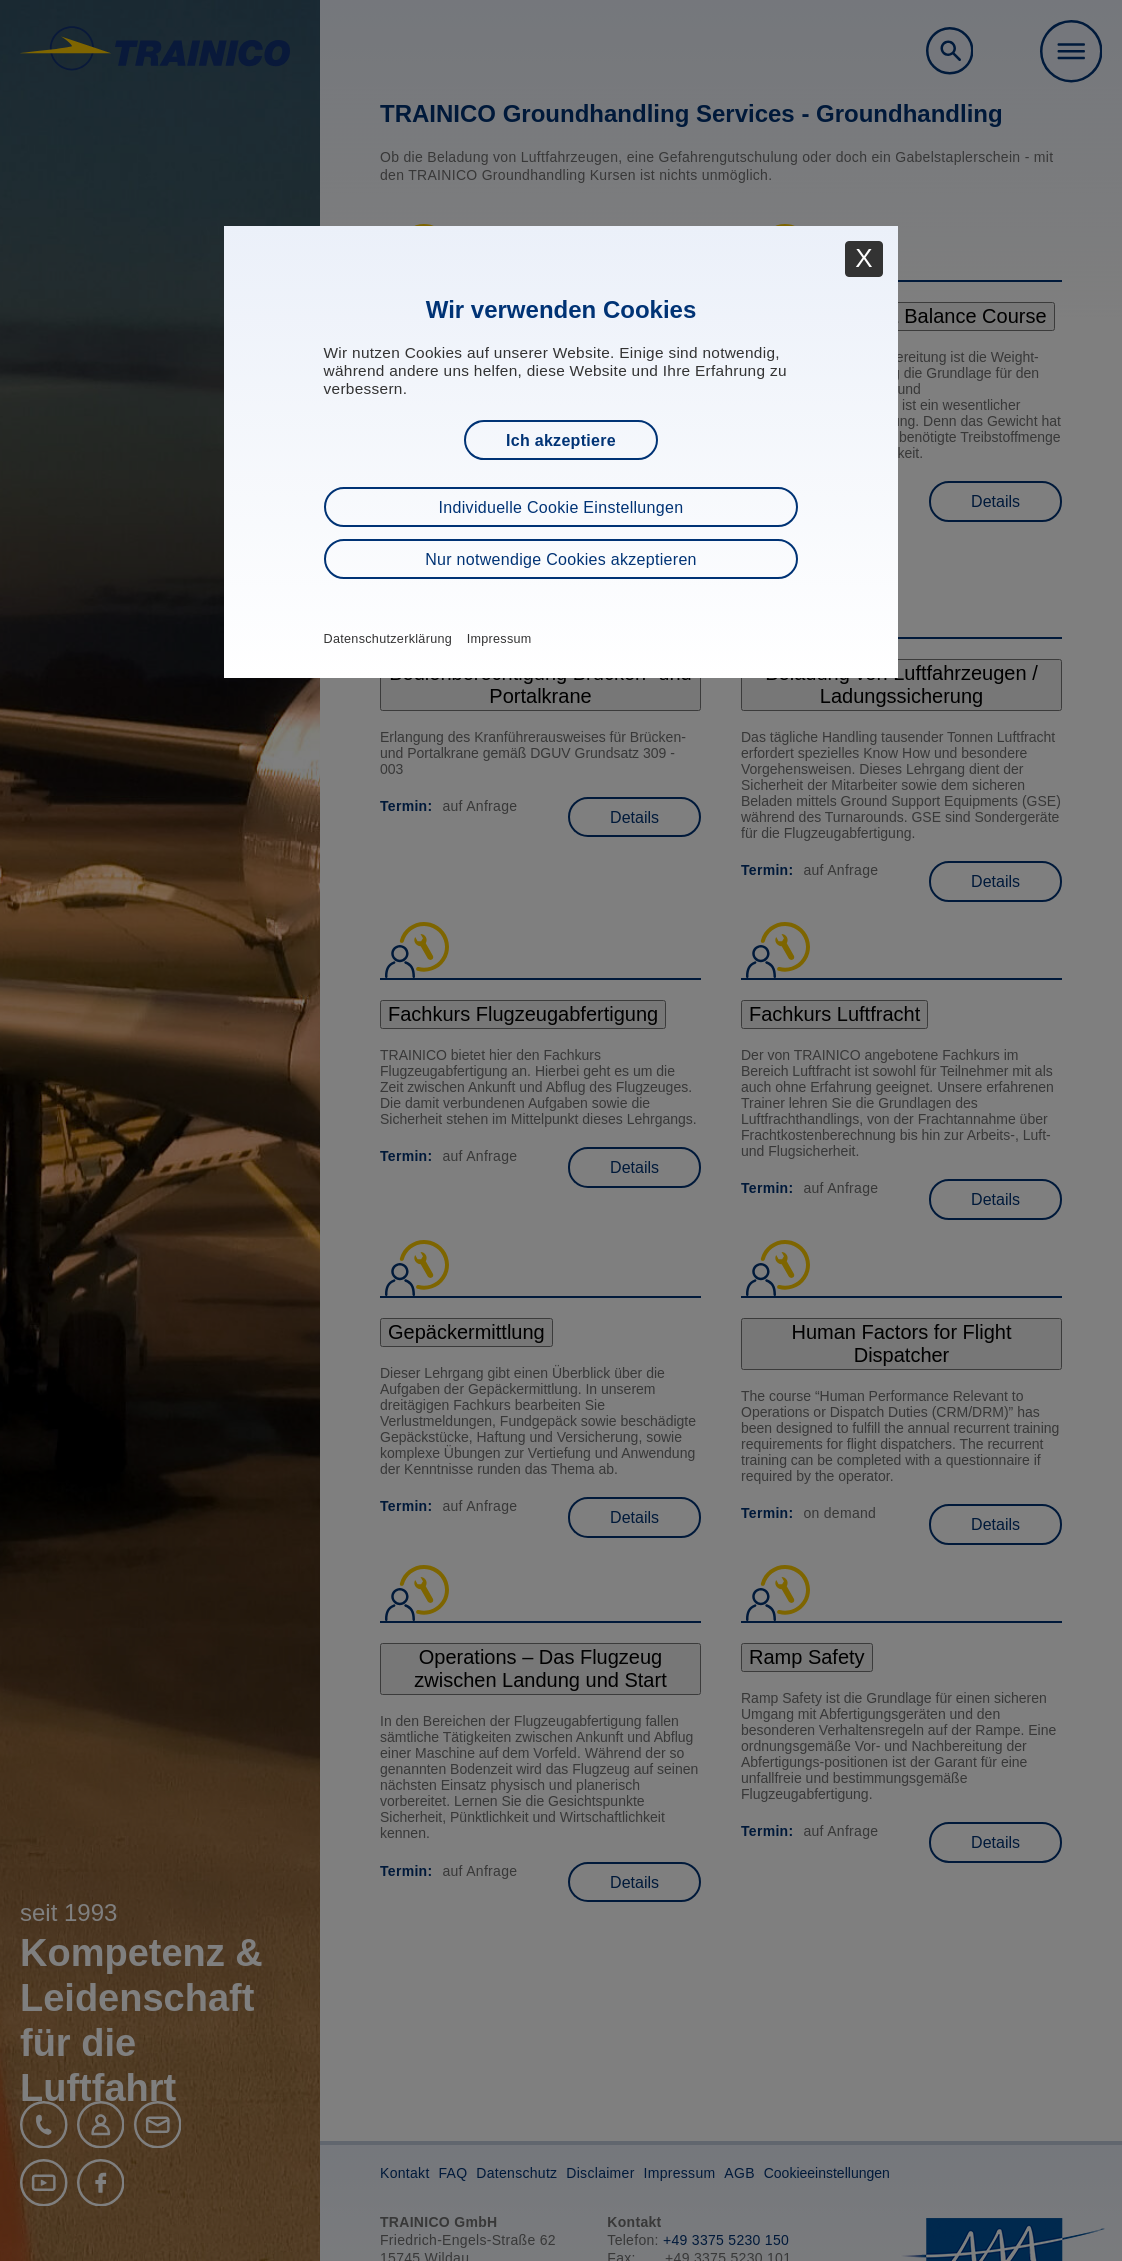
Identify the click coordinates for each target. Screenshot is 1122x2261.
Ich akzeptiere (561, 440)
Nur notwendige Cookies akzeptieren (561, 559)
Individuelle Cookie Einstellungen (561, 507)
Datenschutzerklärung (388, 639)
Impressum (499, 639)
